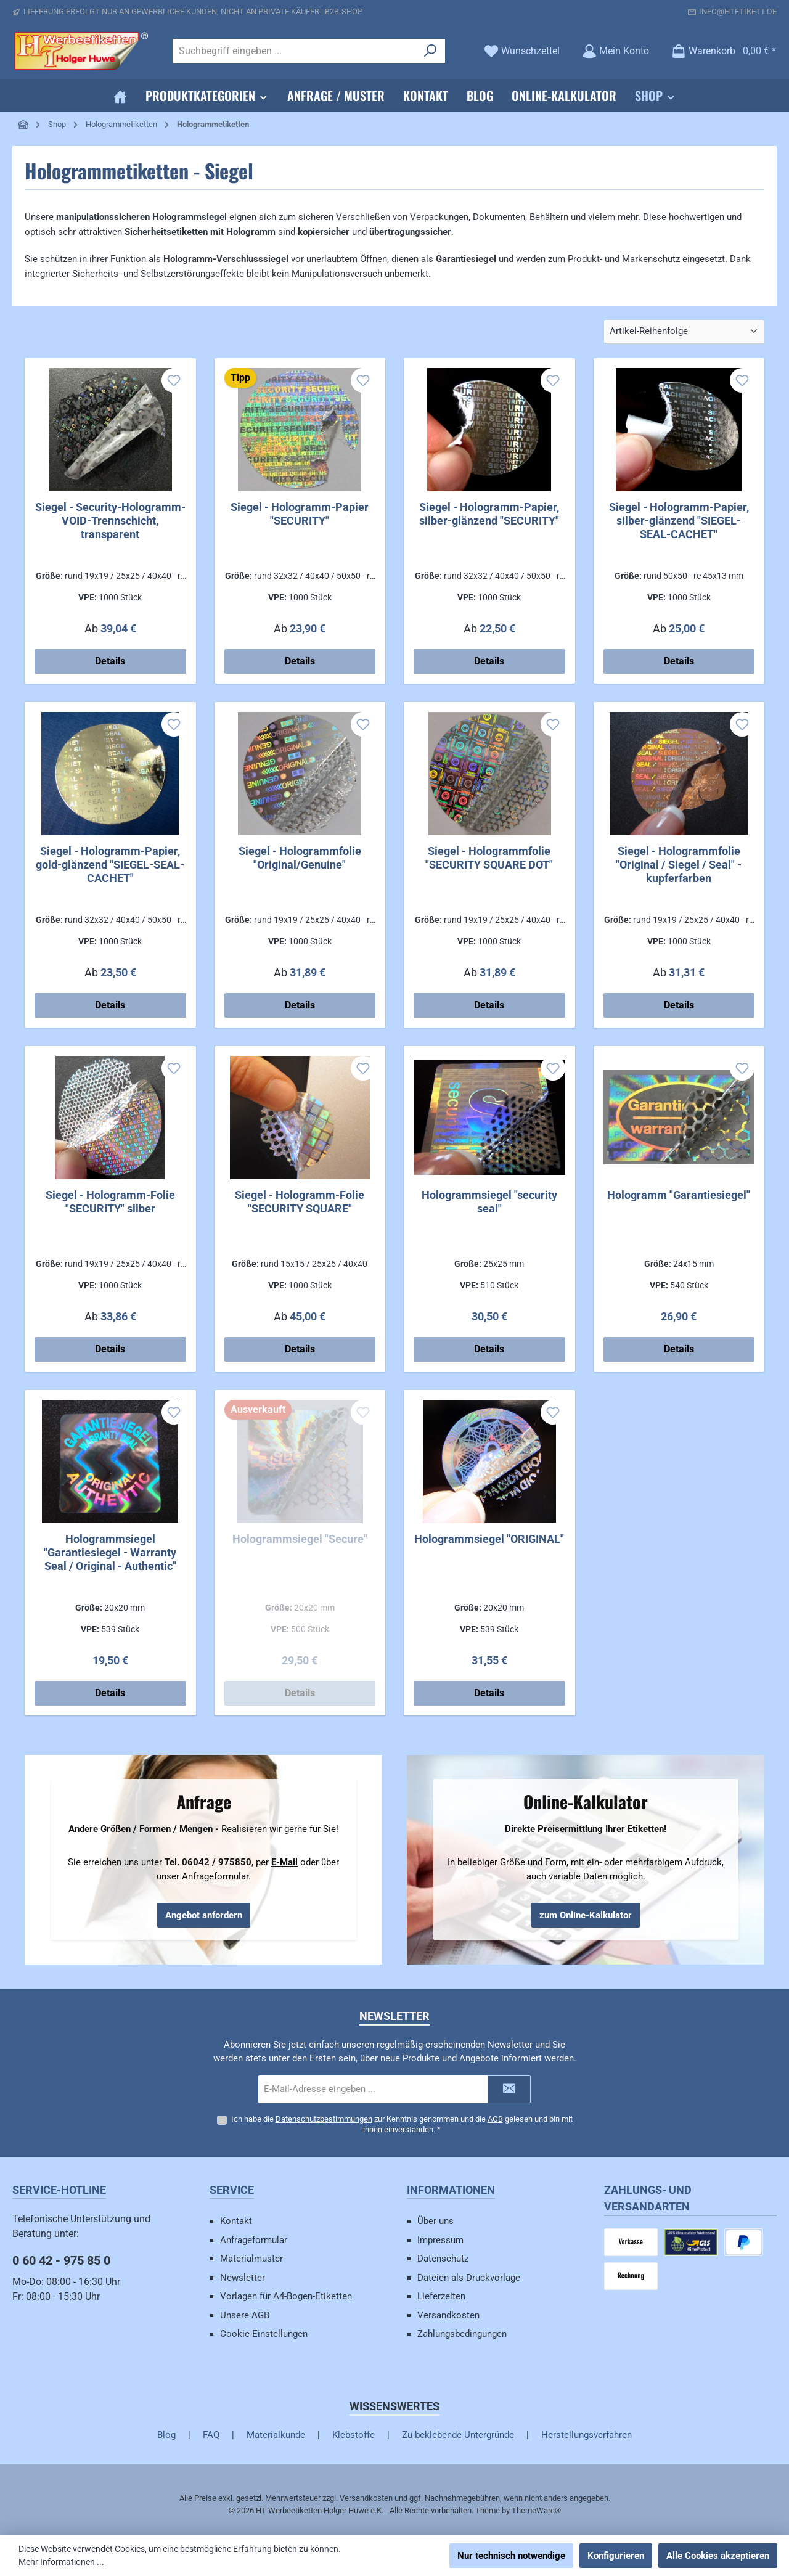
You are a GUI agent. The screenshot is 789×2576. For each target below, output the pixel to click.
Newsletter (242, 2277)
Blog (166, 2434)
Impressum (440, 2240)
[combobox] (295, 51)
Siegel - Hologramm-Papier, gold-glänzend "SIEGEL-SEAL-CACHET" (110, 864)
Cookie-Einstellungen (264, 2333)
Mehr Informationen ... (61, 2562)
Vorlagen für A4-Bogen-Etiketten (286, 2296)
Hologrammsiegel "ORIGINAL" (489, 1538)
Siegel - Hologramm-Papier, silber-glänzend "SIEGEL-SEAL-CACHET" (679, 521)
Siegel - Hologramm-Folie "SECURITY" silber (110, 1201)
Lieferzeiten (441, 2296)
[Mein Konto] (615, 50)
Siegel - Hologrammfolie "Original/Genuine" (300, 857)
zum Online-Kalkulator (585, 1915)
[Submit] (509, 2089)
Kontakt (236, 2220)
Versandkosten (448, 2315)
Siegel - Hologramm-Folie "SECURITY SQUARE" (299, 1201)
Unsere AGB (244, 2315)
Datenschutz (442, 2258)
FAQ (211, 2434)
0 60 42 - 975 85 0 (61, 2260)
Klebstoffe (353, 2434)
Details (110, 661)
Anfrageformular (253, 2240)
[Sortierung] (684, 332)
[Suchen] (430, 51)
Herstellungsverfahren (586, 2434)
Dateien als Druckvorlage (468, 2277)
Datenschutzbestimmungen (324, 2119)
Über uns (435, 2220)
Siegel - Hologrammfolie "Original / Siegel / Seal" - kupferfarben (679, 864)
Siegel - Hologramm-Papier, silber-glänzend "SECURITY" (489, 514)
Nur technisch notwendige (511, 2555)
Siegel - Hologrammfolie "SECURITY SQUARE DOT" (489, 857)
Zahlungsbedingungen (462, 2333)
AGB (495, 2119)
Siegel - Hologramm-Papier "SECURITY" (300, 514)
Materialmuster (251, 2258)
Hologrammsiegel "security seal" (489, 1201)
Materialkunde (276, 2434)
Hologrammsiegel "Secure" (299, 1538)
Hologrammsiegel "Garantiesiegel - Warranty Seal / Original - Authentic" (110, 1552)
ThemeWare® (536, 2510)
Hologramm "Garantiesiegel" (678, 1194)
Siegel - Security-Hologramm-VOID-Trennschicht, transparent (110, 521)
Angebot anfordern (203, 1915)
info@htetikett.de (738, 11)
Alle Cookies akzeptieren (717, 2555)
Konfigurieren (615, 2555)
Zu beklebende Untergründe (458, 2434)
